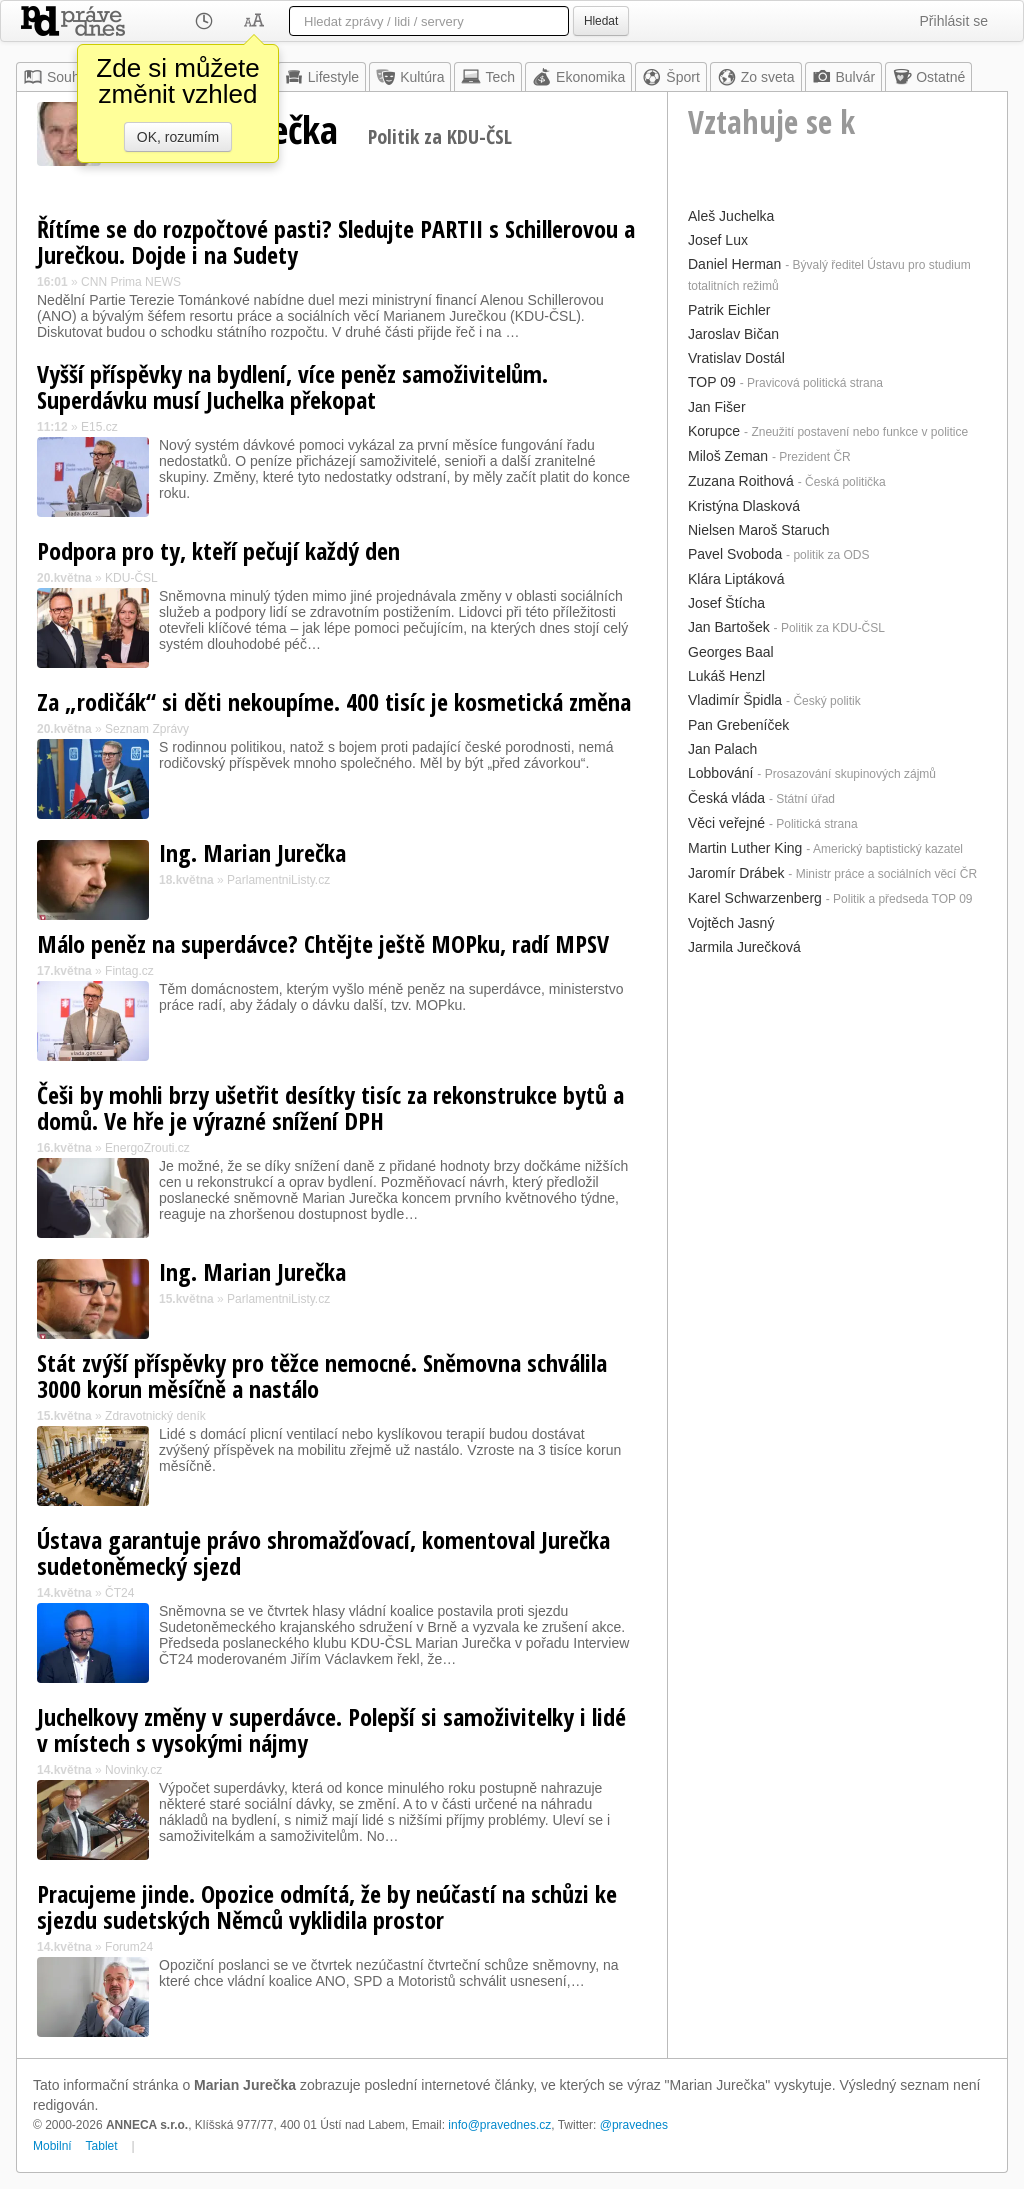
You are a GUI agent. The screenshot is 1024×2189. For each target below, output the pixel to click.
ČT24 (119, 1593)
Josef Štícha (726, 603)
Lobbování (720, 773)
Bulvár (844, 77)
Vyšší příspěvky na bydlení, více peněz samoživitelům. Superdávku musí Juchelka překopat (292, 386)
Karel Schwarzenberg (755, 898)
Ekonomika (578, 77)
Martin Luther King (745, 848)
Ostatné (928, 77)
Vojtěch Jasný (731, 923)
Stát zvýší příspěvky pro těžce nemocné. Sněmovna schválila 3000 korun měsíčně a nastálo (322, 1375)
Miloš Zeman (728, 456)
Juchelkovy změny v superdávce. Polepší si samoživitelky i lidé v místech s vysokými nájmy (331, 1729)
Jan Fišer (717, 407)
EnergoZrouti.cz (147, 1148)
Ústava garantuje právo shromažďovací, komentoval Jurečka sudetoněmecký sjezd (323, 1552)
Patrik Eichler (729, 310)
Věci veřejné (726, 823)
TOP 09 (712, 382)
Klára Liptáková (736, 579)
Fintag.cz (129, 971)
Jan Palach (722, 749)
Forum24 (129, 1947)
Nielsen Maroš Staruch (759, 530)
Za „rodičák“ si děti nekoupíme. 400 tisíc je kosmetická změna (334, 701)
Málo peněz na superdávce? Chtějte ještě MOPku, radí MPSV (323, 943)
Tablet (102, 2146)
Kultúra (410, 77)
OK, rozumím (178, 137)
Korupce (714, 431)
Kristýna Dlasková (744, 506)
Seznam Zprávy (147, 729)
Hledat (601, 21)
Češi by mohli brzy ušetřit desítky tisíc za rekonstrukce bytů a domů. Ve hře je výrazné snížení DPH (330, 1107)
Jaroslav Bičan (733, 334)
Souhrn (57, 77)
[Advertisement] (837, 1086)
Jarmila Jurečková (744, 947)
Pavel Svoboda (735, 554)
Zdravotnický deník (155, 1416)
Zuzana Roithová (741, 481)
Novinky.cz (133, 1770)
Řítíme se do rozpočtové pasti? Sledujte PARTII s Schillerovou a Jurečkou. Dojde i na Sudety (336, 241)
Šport (670, 77)
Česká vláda (726, 798)
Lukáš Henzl (726, 676)
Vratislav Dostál (736, 358)
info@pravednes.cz (499, 2125)
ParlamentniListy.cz (278, 880)
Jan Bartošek (729, 627)
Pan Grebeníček (738, 725)
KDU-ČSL (131, 578)
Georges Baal (731, 652)
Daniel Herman (734, 264)
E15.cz (99, 427)
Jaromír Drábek (736, 873)
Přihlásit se (954, 21)
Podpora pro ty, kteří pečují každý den (218, 550)
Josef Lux (718, 240)
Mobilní (52, 2146)
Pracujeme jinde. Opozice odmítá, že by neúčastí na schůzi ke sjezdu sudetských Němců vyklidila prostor (327, 1906)
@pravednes (634, 2125)
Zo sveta (756, 77)
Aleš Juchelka (731, 216)
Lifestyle (321, 77)
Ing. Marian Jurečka (252, 852)
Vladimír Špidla (735, 700)
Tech (488, 77)
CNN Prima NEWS (131, 282)
